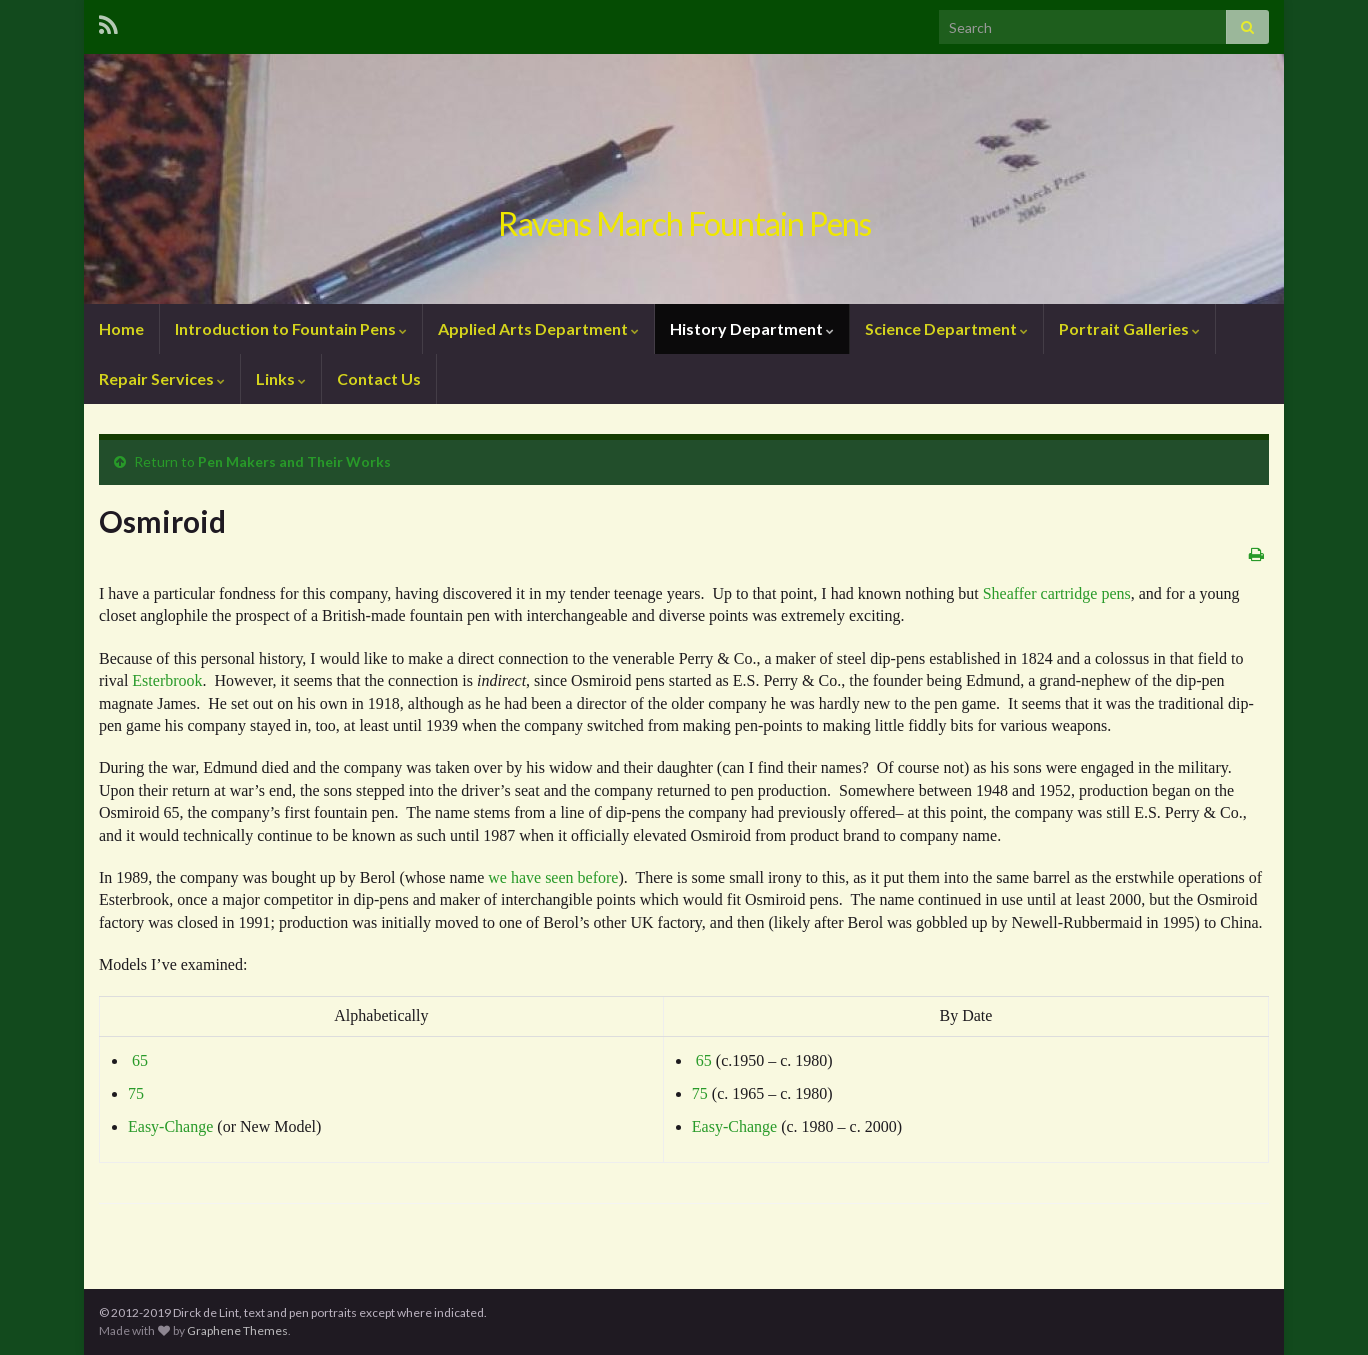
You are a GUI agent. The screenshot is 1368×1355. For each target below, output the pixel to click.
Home (121, 328)
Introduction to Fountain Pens (291, 328)
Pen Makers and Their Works (294, 461)
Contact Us (379, 378)
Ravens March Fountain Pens (684, 223)
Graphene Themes (237, 1330)
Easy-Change (170, 1126)
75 (136, 1093)
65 (140, 1060)
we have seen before (553, 877)
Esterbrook (167, 680)
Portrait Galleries (1129, 328)
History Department (752, 328)
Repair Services (162, 378)
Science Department (946, 328)
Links (281, 378)
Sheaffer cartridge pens (1057, 593)
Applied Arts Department (538, 328)
